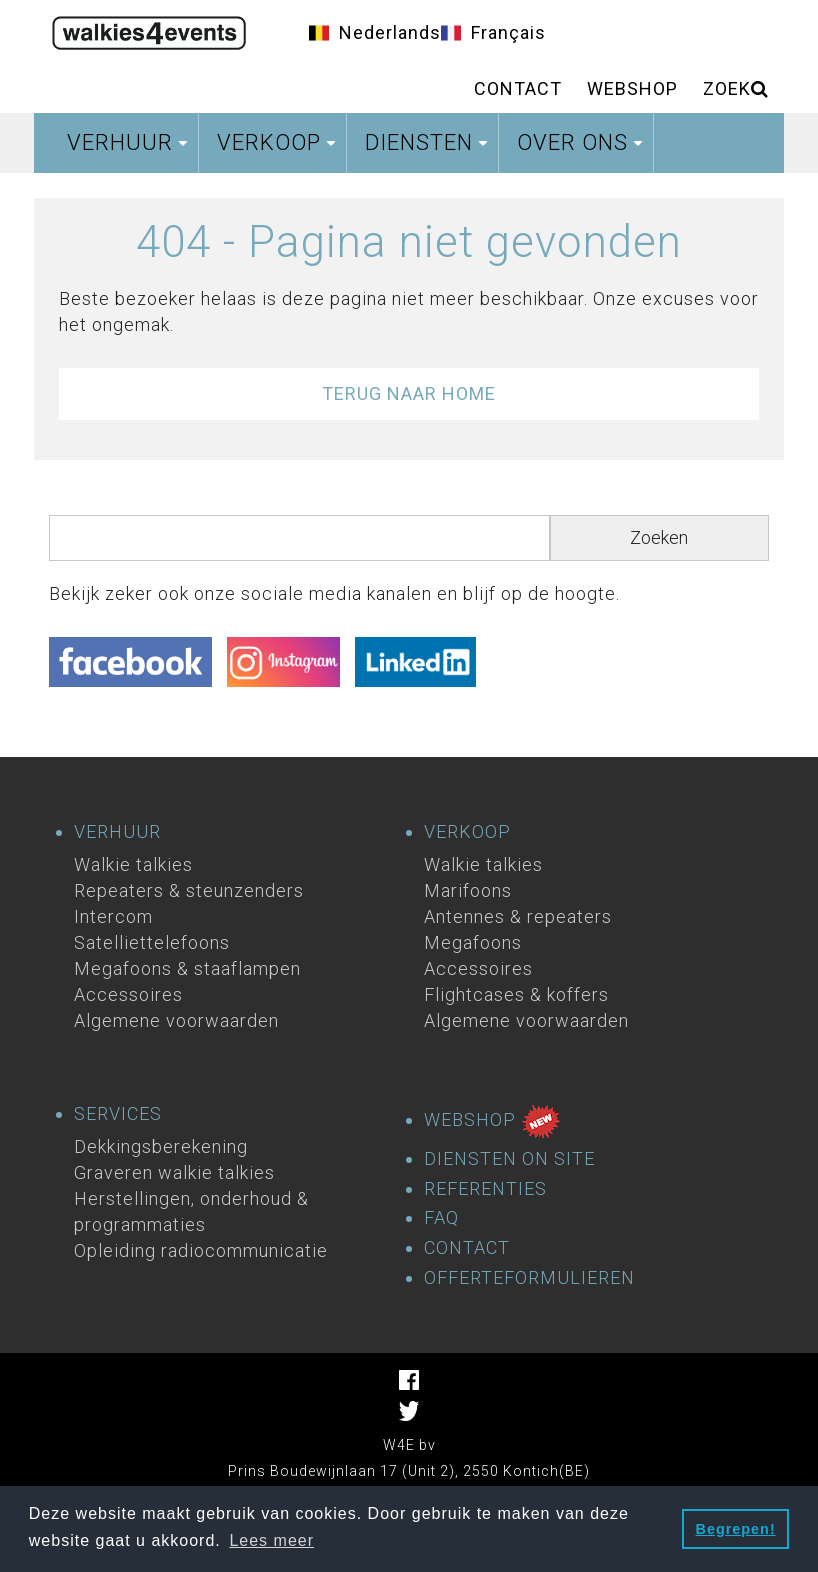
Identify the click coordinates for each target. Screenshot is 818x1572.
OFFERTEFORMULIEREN (529, 1278)
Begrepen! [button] (736, 1529)
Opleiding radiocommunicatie (201, 1250)
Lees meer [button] (271, 1540)
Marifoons (468, 890)
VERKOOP (467, 832)
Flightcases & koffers (516, 994)
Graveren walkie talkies (174, 1172)
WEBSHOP (492, 1121)
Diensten (429, 148)
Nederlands (390, 32)
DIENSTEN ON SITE (509, 1159)
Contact (518, 88)
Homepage (149, 30)
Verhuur (130, 148)
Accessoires (128, 994)
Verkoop (279, 148)
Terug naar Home (409, 393)
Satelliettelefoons (152, 942)
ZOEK (736, 88)
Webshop (632, 88)
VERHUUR (117, 832)
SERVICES (118, 1114)
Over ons (582, 148)
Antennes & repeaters (518, 916)
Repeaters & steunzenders (189, 890)
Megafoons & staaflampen (187, 968)
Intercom (113, 916)
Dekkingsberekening (161, 1146)
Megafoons (473, 942)
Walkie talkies (133, 864)
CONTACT (467, 1248)
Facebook (409, 1380)
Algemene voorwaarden (176, 1020)
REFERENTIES (485, 1189)
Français (508, 32)
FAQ (441, 1218)
